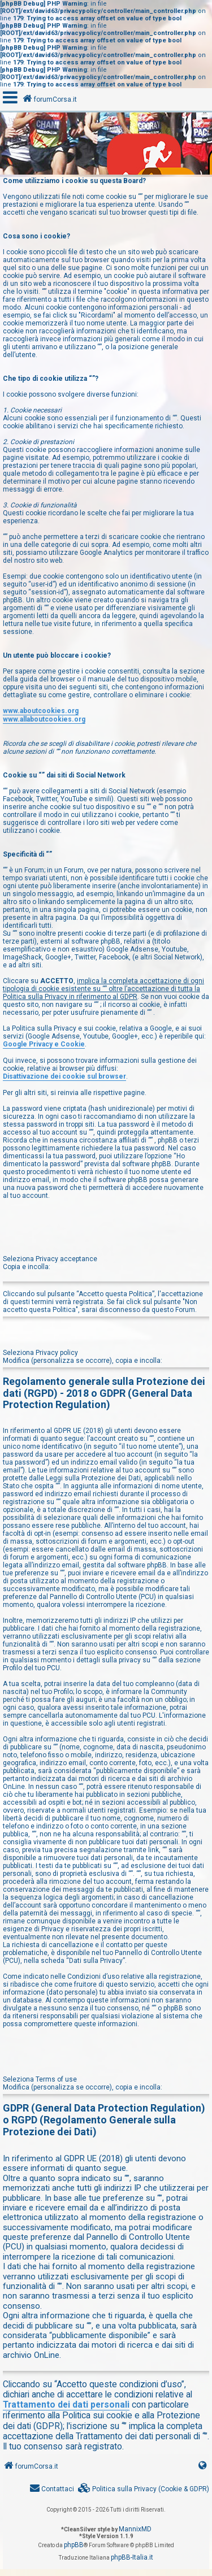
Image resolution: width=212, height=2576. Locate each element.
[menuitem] (143, 2489)
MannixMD (135, 2529)
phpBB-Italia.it (132, 2557)
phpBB (74, 2545)
